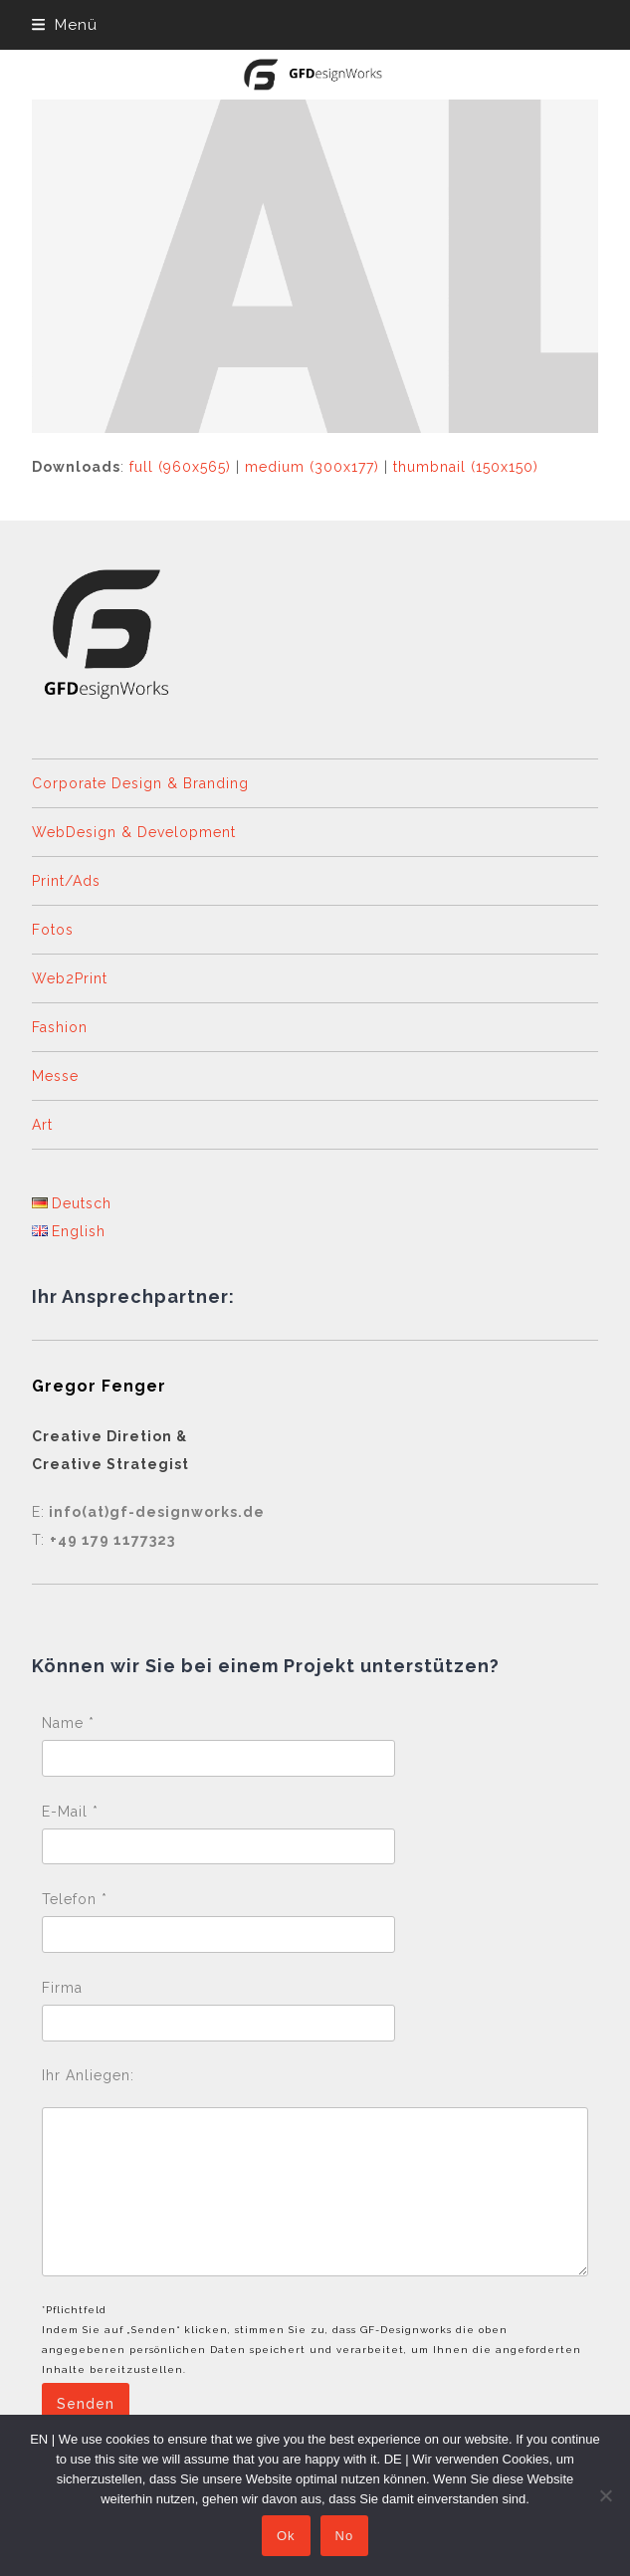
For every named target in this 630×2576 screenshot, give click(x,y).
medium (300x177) (312, 467)
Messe (55, 1076)
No (344, 2535)
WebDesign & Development (134, 832)
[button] (65, 25)
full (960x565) (180, 467)
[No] (605, 2495)
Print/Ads (66, 881)
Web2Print (69, 978)
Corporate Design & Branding (140, 783)
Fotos (53, 930)
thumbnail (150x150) (465, 467)
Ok (286, 2535)
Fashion (60, 1027)
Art (42, 1125)
